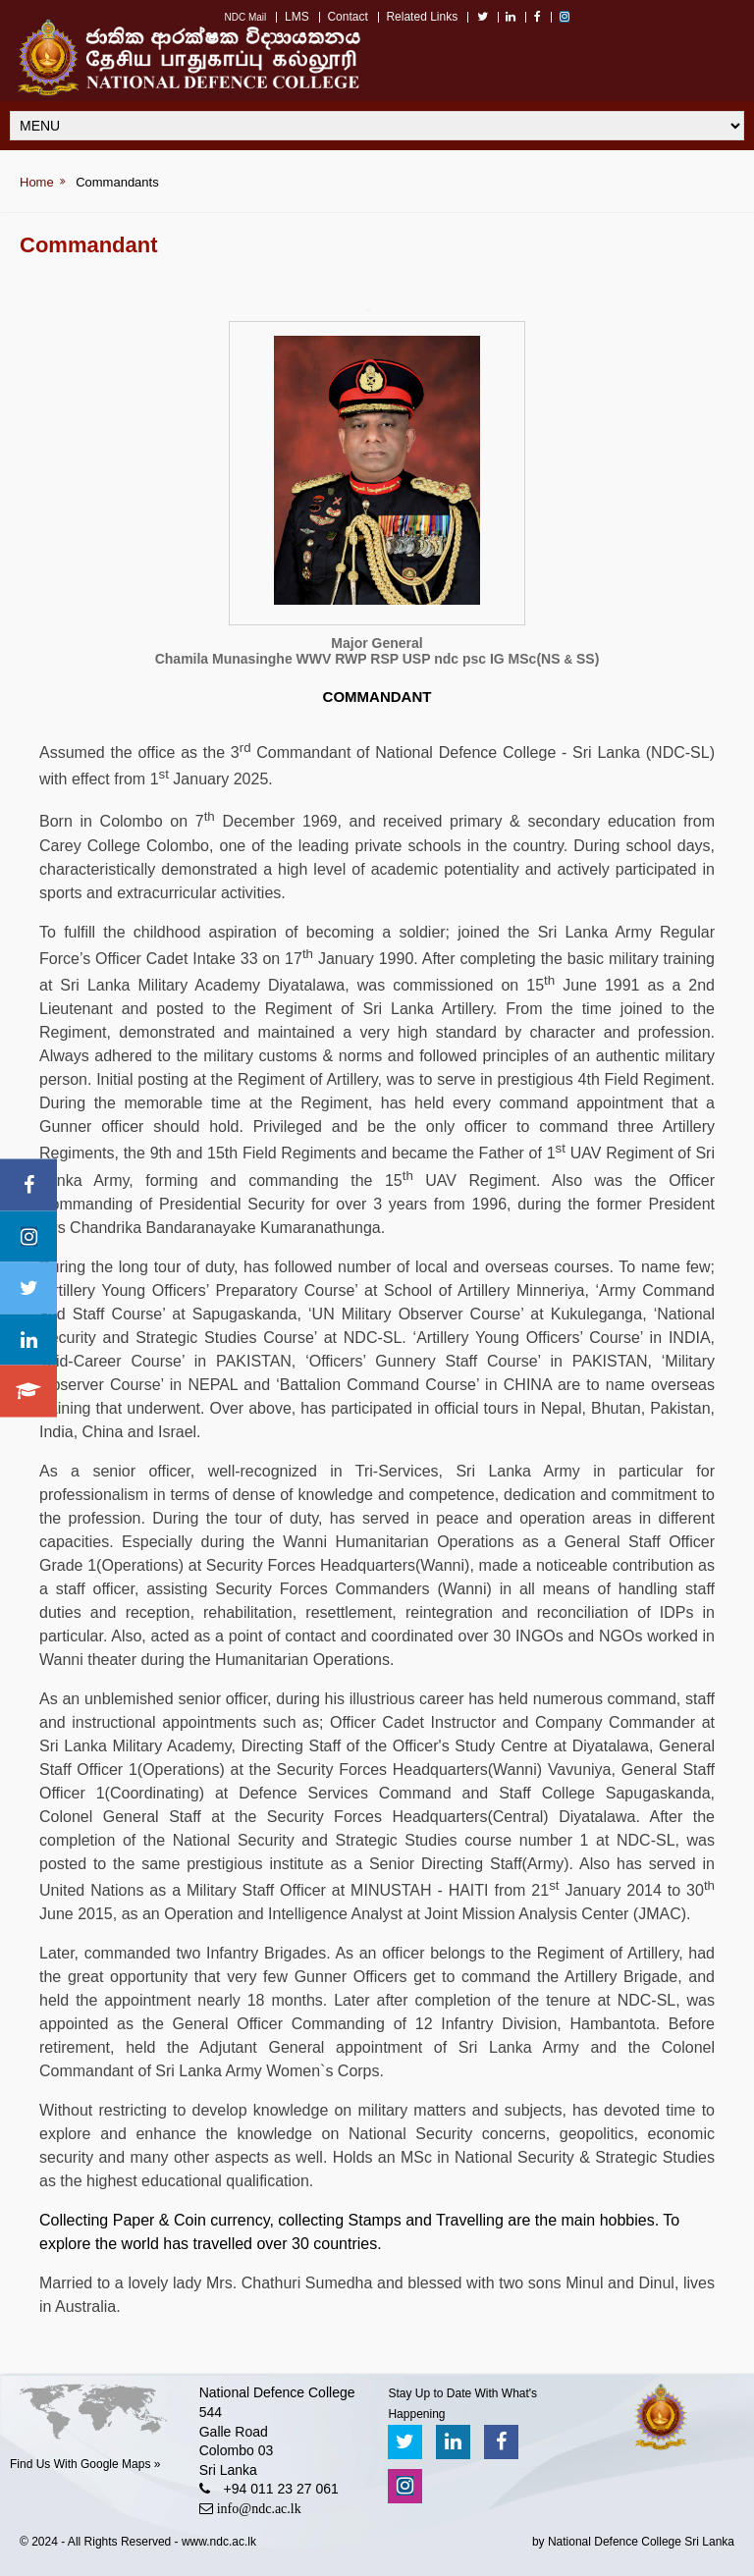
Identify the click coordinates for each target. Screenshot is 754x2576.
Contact (347, 17)
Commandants (117, 182)
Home (37, 182)
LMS (297, 17)
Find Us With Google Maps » (85, 2464)
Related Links (422, 17)
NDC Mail (245, 17)
